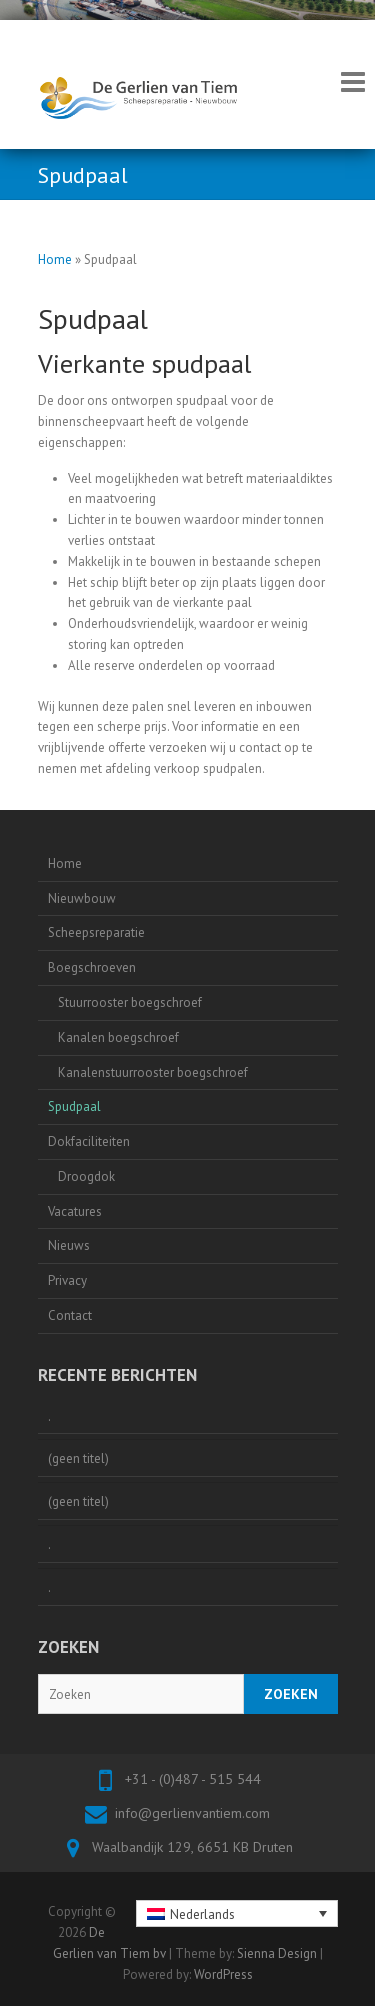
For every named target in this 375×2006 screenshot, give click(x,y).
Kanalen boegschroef (118, 1037)
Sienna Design (277, 1953)
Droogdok (86, 1176)
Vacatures (75, 1211)
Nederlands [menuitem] (202, 1914)
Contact (70, 1315)
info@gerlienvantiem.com (192, 1813)
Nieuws (69, 1245)
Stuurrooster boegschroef (130, 1002)
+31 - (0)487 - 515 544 (193, 1779)
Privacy (67, 1280)
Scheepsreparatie (96, 932)
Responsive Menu (353, 81)
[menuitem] (237, 1913)
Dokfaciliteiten (89, 1141)
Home (55, 259)
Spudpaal (74, 1106)
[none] (237, 1913)
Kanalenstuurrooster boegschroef (153, 1072)
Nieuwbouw (82, 898)
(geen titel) (78, 1458)
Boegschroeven (92, 967)
